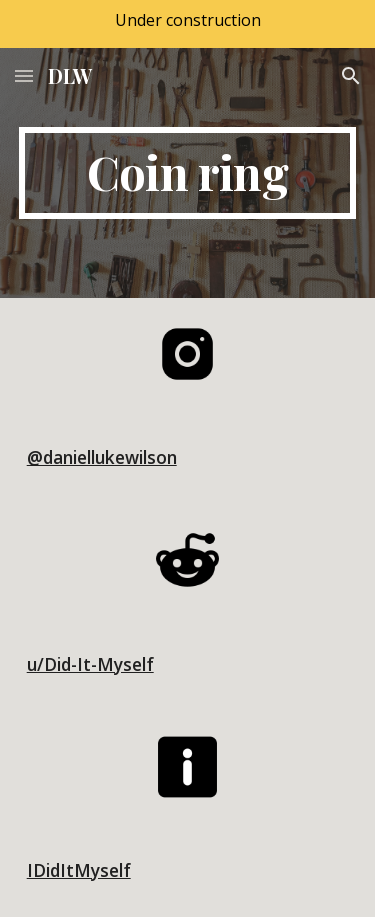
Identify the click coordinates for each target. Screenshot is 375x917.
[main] (188, 173)
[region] (187, 24)
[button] (24, 75)
